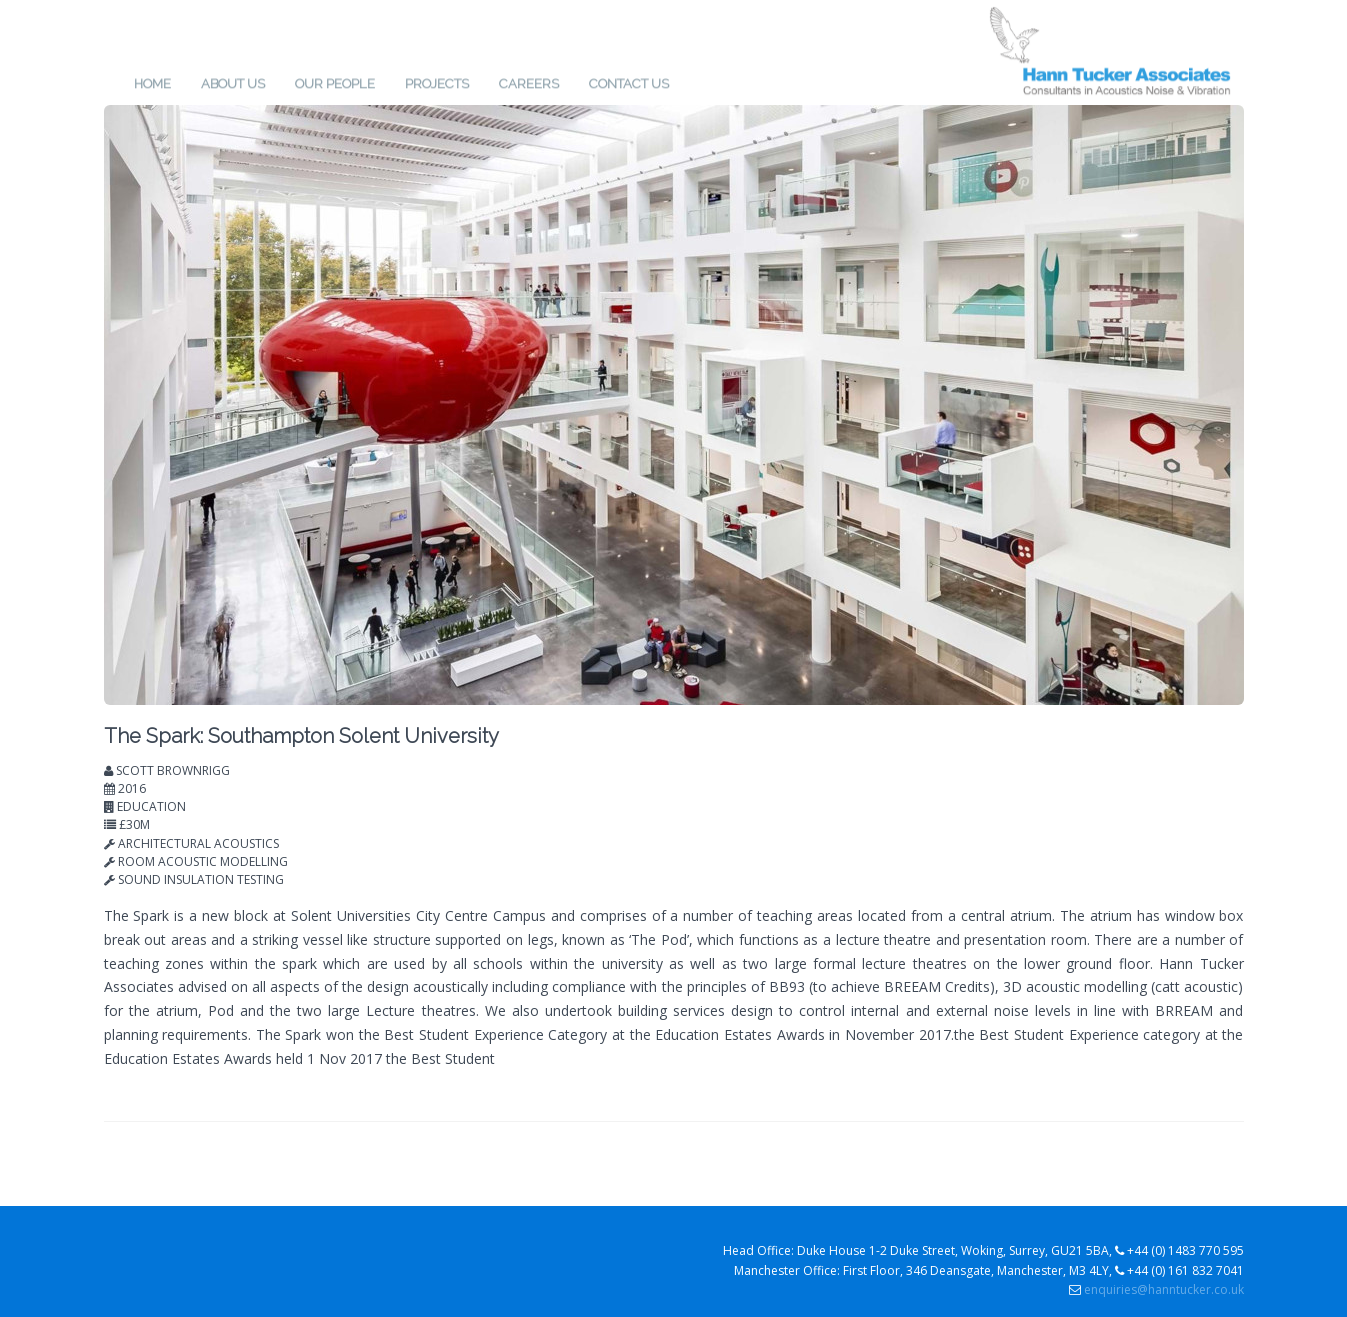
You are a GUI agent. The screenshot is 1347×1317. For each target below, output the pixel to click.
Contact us (629, 80)
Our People (335, 80)
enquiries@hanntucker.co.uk (1164, 1289)
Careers (529, 80)
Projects (437, 80)
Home (152, 80)
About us (233, 80)
